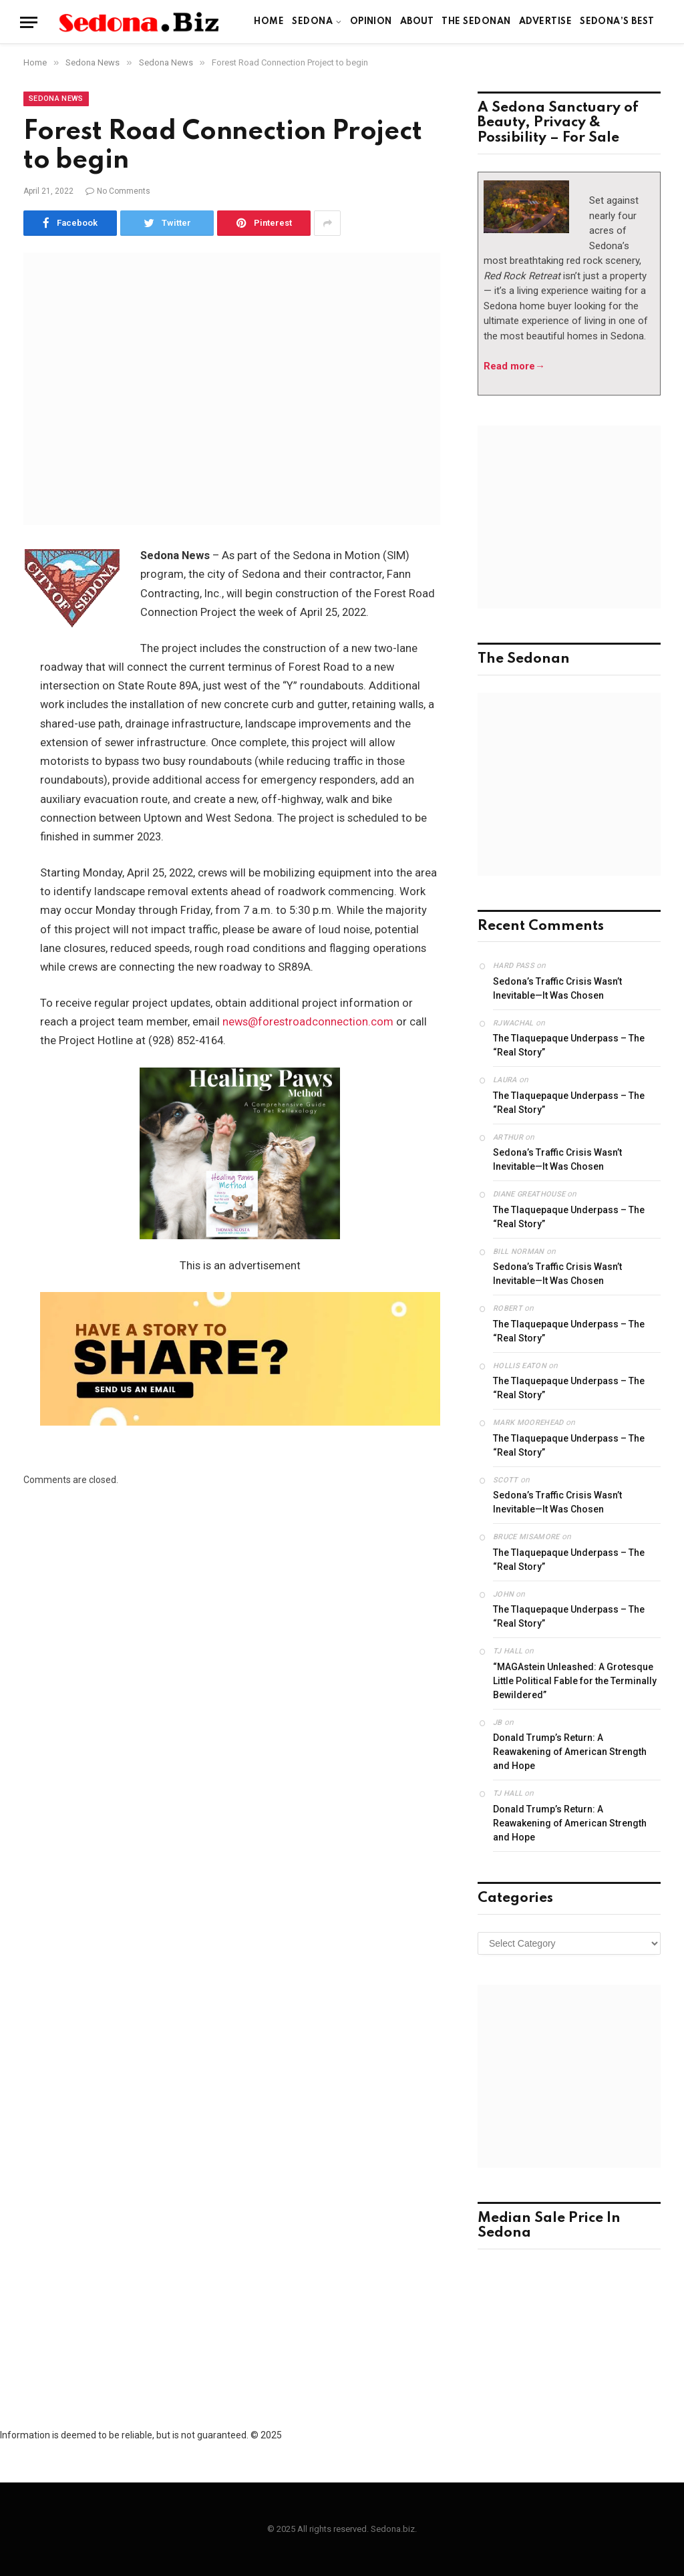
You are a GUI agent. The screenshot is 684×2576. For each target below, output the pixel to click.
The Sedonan (476, 21)
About (417, 21)
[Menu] (28, 22)
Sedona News (56, 98)
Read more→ (514, 366)
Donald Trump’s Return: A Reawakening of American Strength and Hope (570, 1751)
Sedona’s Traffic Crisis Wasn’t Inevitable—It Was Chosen (557, 988)
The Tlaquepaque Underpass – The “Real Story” (569, 1045)
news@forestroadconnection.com (307, 1021)
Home (269, 21)
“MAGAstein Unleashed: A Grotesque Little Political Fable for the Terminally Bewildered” (575, 1680)
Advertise (545, 21)
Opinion (371, 21)
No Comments (118, 191)
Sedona (312, 21)
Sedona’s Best (617, 21)
